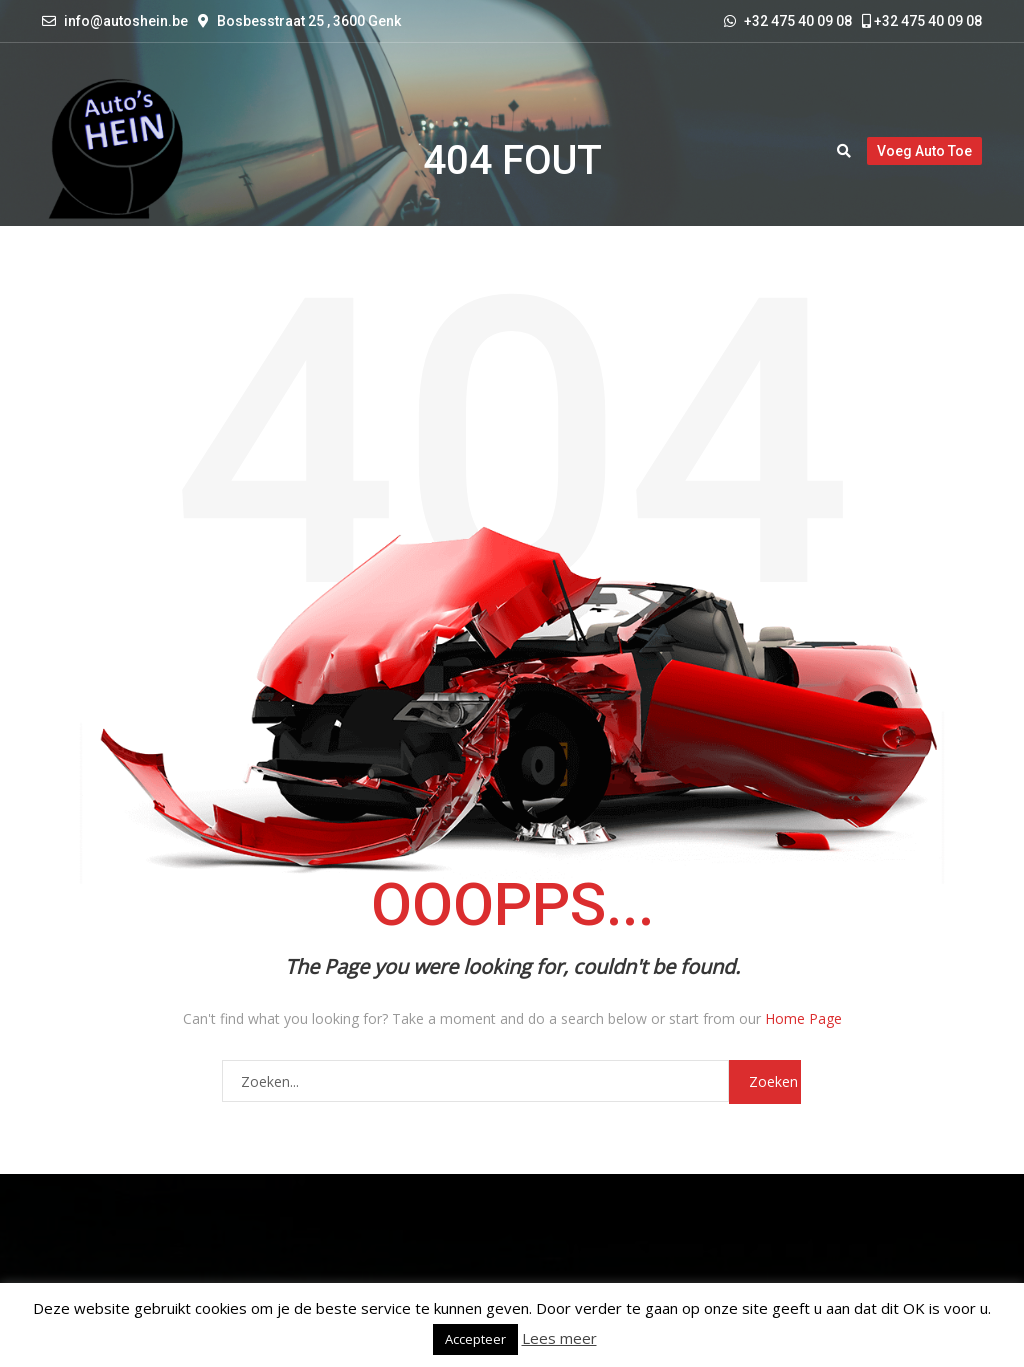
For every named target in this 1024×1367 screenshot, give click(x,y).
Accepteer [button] (475, 1339)
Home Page (803, 1018)
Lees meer (559, 1338)
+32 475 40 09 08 (922, 21)
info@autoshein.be (126, 21)
